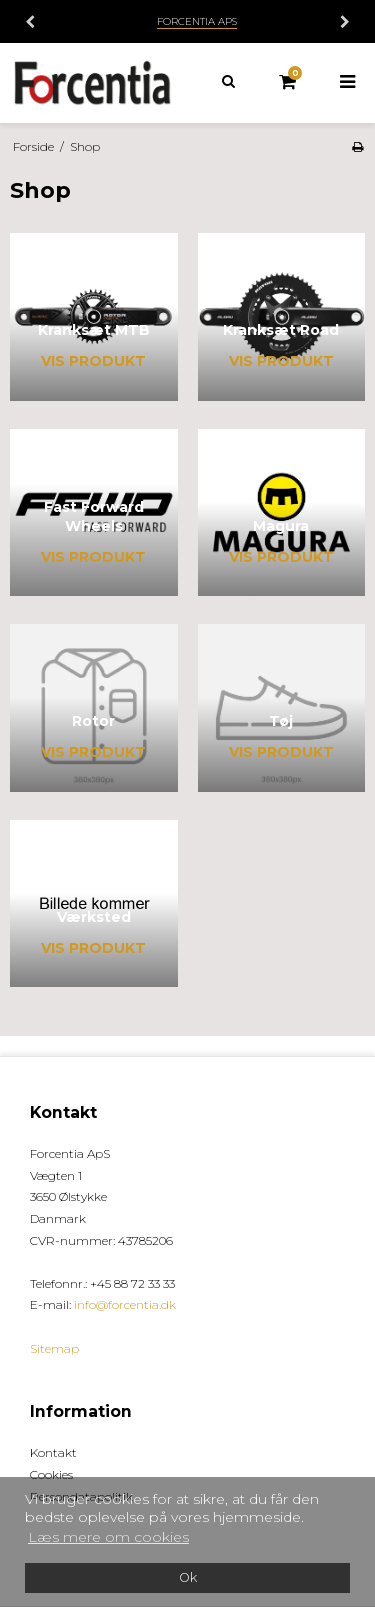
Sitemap (54, 1348)
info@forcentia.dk (125, 1304)
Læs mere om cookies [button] (108, 1537)
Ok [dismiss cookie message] (188, 1577)
